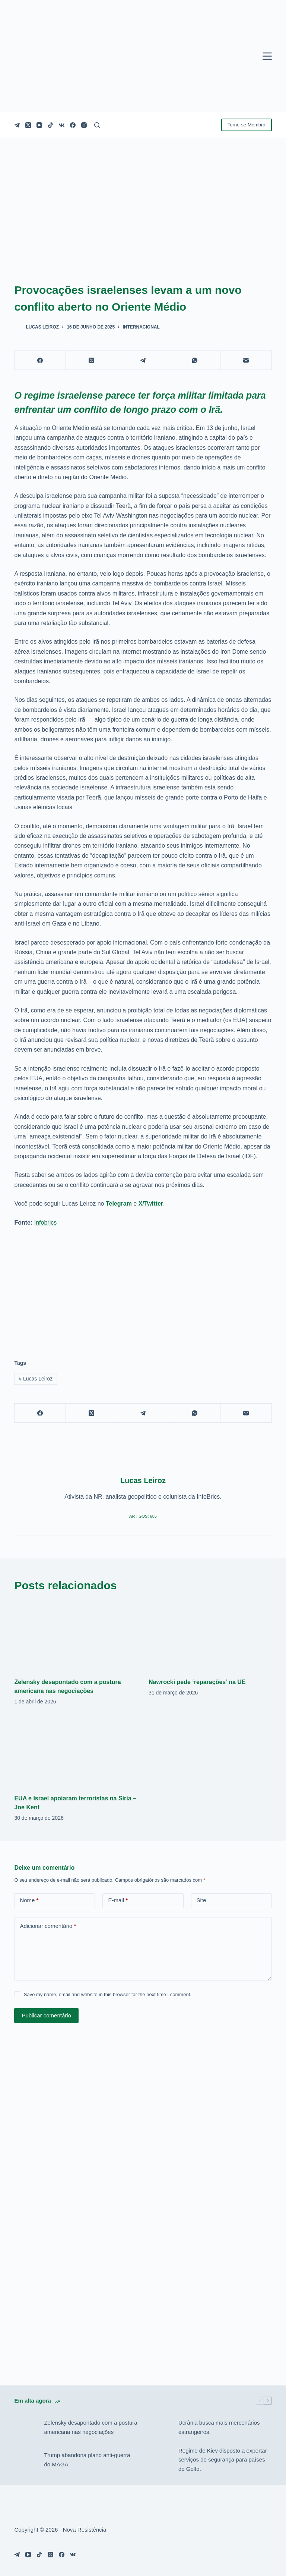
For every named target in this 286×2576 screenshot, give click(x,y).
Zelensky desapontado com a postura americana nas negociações (90, 2427)
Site (201, 1900)
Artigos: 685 (143, 1516)
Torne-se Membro (247, 125)
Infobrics (45, 1222)
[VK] (61, 125)
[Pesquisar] (97, 125)
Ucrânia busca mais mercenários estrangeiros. (219, 2427)
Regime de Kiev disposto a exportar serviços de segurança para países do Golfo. (222, 2459)
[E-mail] (246, 360)
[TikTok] (50, 125)
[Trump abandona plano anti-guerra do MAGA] (25, 2460)
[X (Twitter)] (28, 125)
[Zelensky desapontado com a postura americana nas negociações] (75, 1635)
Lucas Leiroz (36, 1379)
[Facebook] (73, 125)
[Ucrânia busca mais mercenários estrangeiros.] (160, 2427)
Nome (29, 1900)
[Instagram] (84, 125)
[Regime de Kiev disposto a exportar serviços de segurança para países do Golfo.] (160, 2460)
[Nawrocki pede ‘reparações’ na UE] (210, 1635)
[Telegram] (17, 125)
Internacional (141, 327)
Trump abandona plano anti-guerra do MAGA (87, 2459)
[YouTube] (39, 125)
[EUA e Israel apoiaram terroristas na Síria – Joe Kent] (75, 1752)
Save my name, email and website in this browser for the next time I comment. (107, 1994)
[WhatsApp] (194, 360)
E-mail (118, 1900)
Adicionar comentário (48, 1926)
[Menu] (267, 56)
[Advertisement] (142, 1289)
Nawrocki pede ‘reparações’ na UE (197, 1682)
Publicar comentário (46, 2015)
